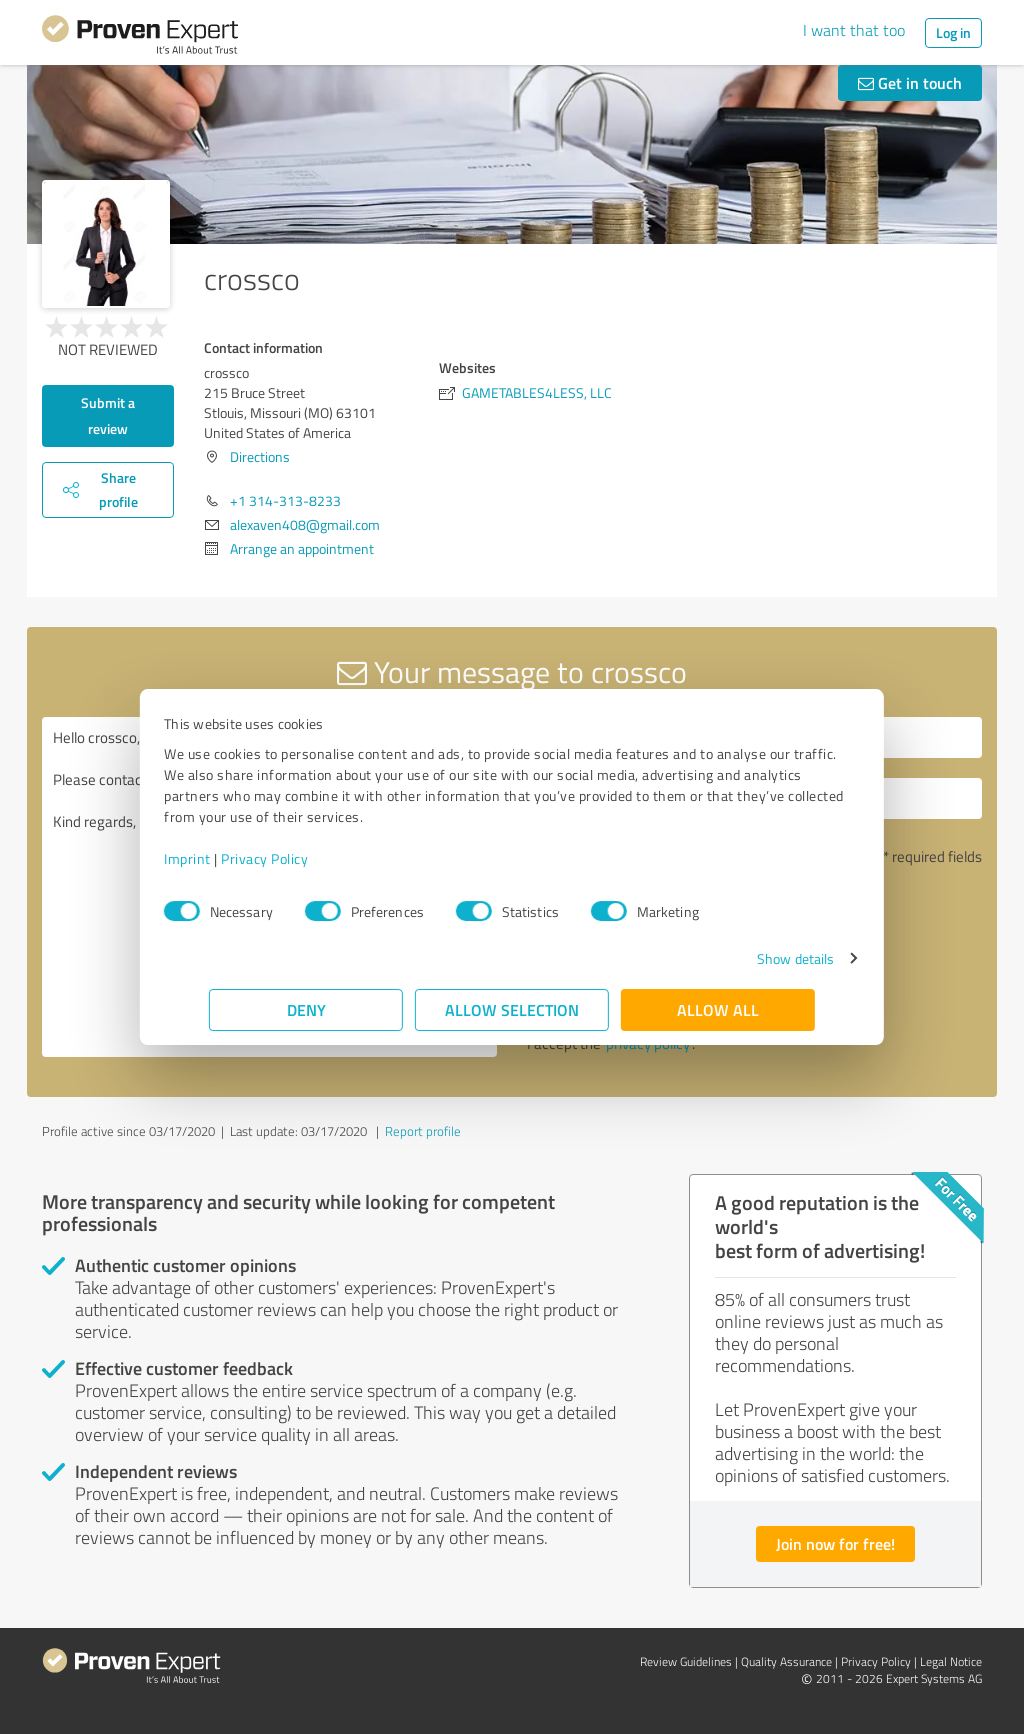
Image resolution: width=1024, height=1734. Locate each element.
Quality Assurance (786, 1661)
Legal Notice (951, 1661)
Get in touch (910, 82)
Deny (306, 1009)
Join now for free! (835, 1543)
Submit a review (108, 415)
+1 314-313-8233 (285, 500)
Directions (260, 456)
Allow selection (512, 1009)
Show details (750, 958)
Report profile (423, 1131)
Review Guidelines (686, 1661)
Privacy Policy (309, 858)
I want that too (854, 30)
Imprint (232, 858)
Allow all (718, 1009)
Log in (953, 32)
